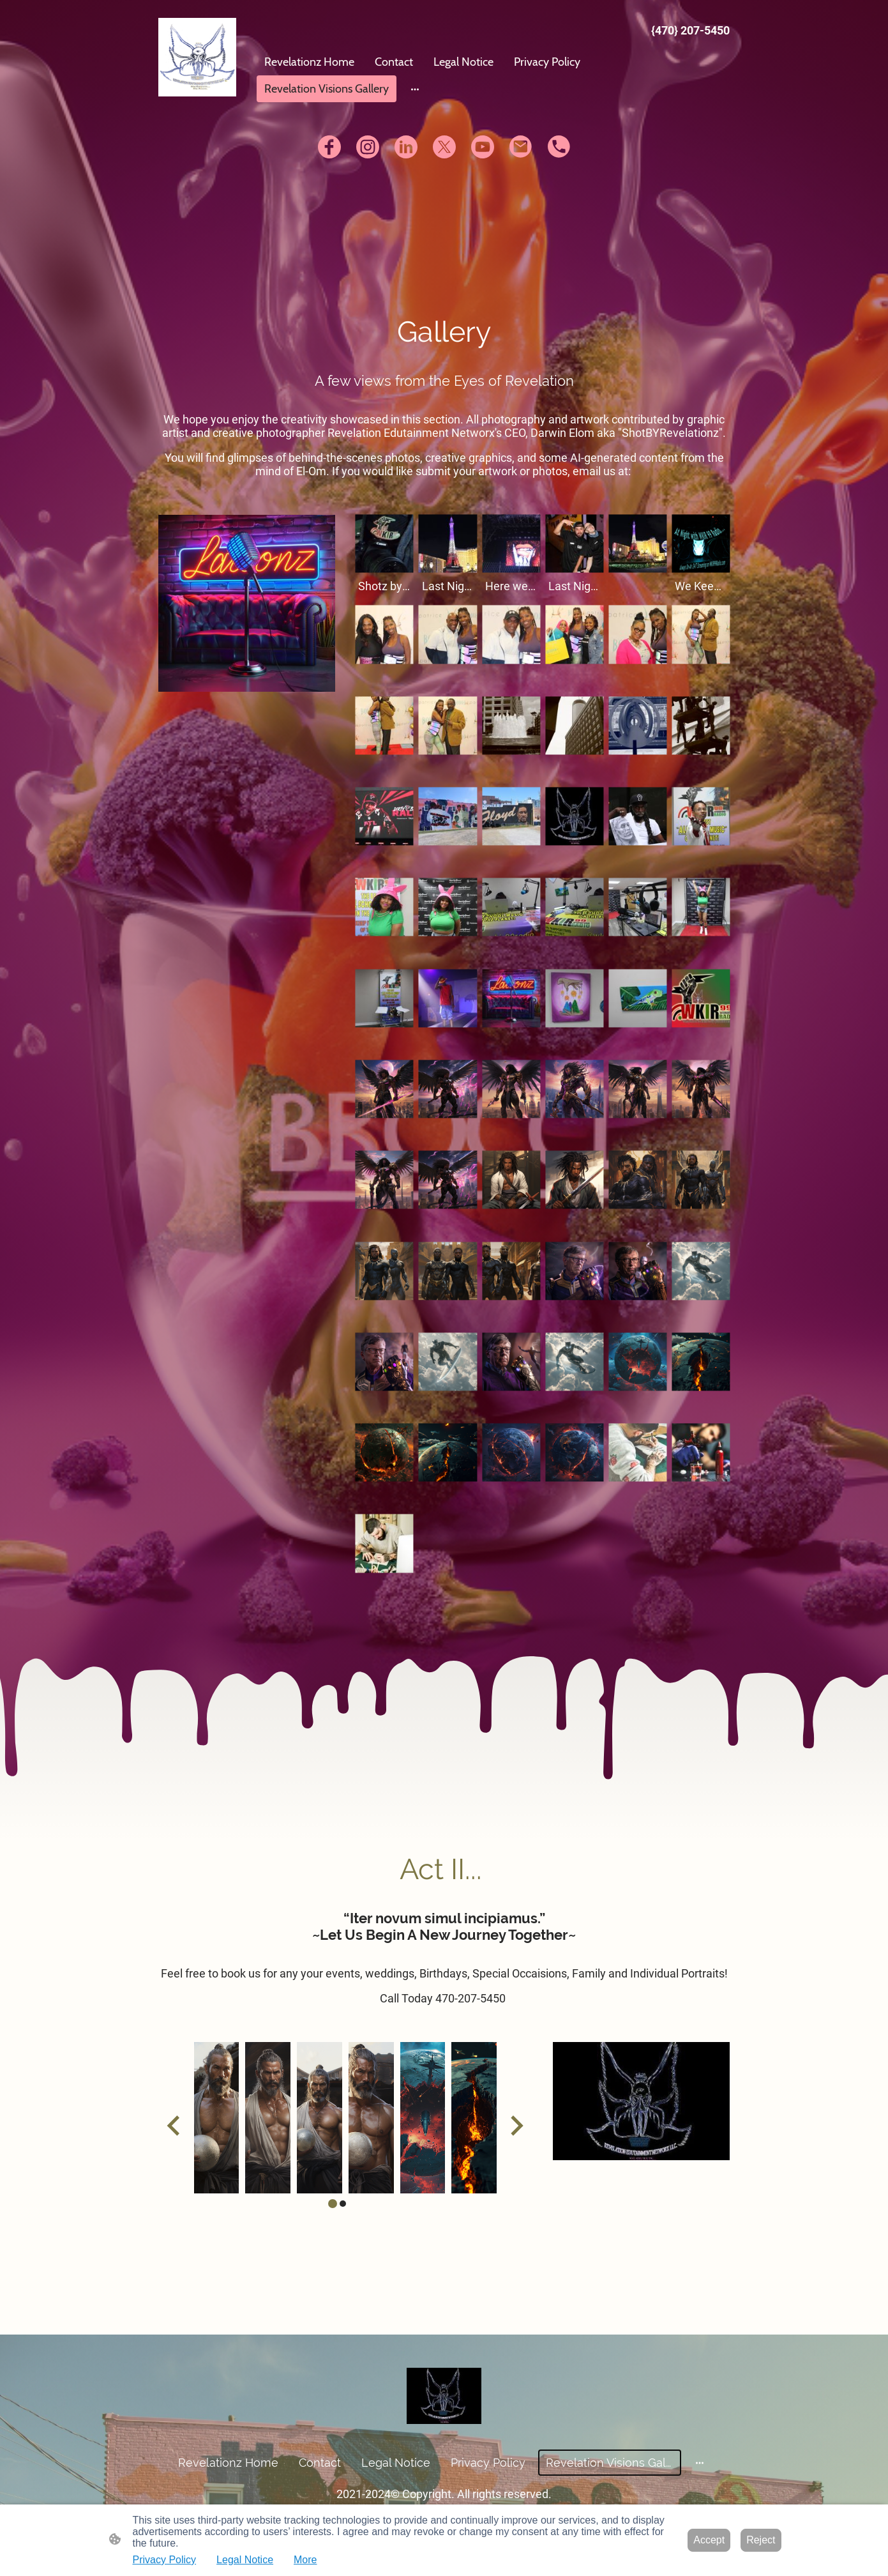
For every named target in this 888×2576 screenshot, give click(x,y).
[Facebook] (329, 146)
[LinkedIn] (406, 146)
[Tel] (559, 146)
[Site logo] (197, 57)
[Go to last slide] (174, 2125)
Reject (760, 2539)
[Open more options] (415, 89)
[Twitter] (444, 146)
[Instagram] (367, 146)
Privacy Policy (165, 2559)
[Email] (520, 146)
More (305, 2559)
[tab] (332, 2203)
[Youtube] (482, 146)
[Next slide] (515, 2125)
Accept (709, 2539)
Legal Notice (244, 2559)
